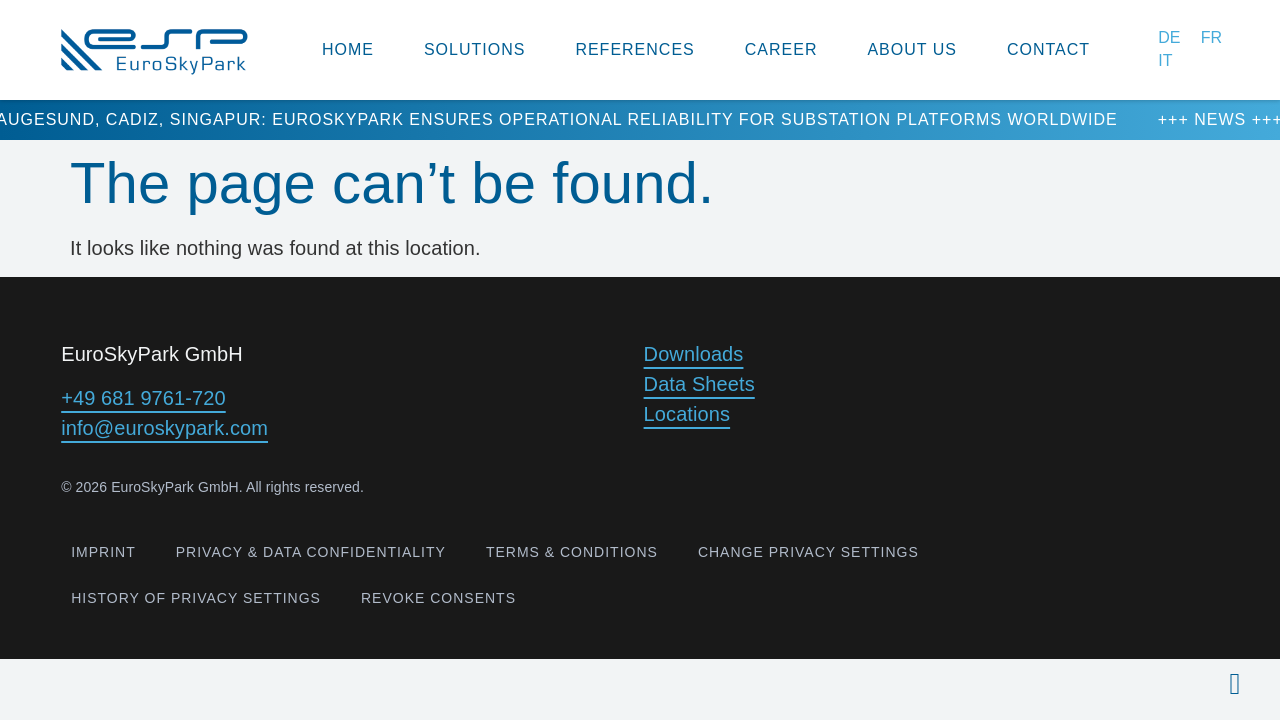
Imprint (103, 552)
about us (912, 49)
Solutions (474, 49)
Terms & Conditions (572, 552)
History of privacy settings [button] (196, 598)
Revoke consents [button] (438, 598)
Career (781, 49)
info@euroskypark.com (164, 428)
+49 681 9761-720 (143, 398)
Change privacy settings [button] (808, 552)
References (634, 49)
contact (1048, 49)
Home (348, 49)
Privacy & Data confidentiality (311, 552)
